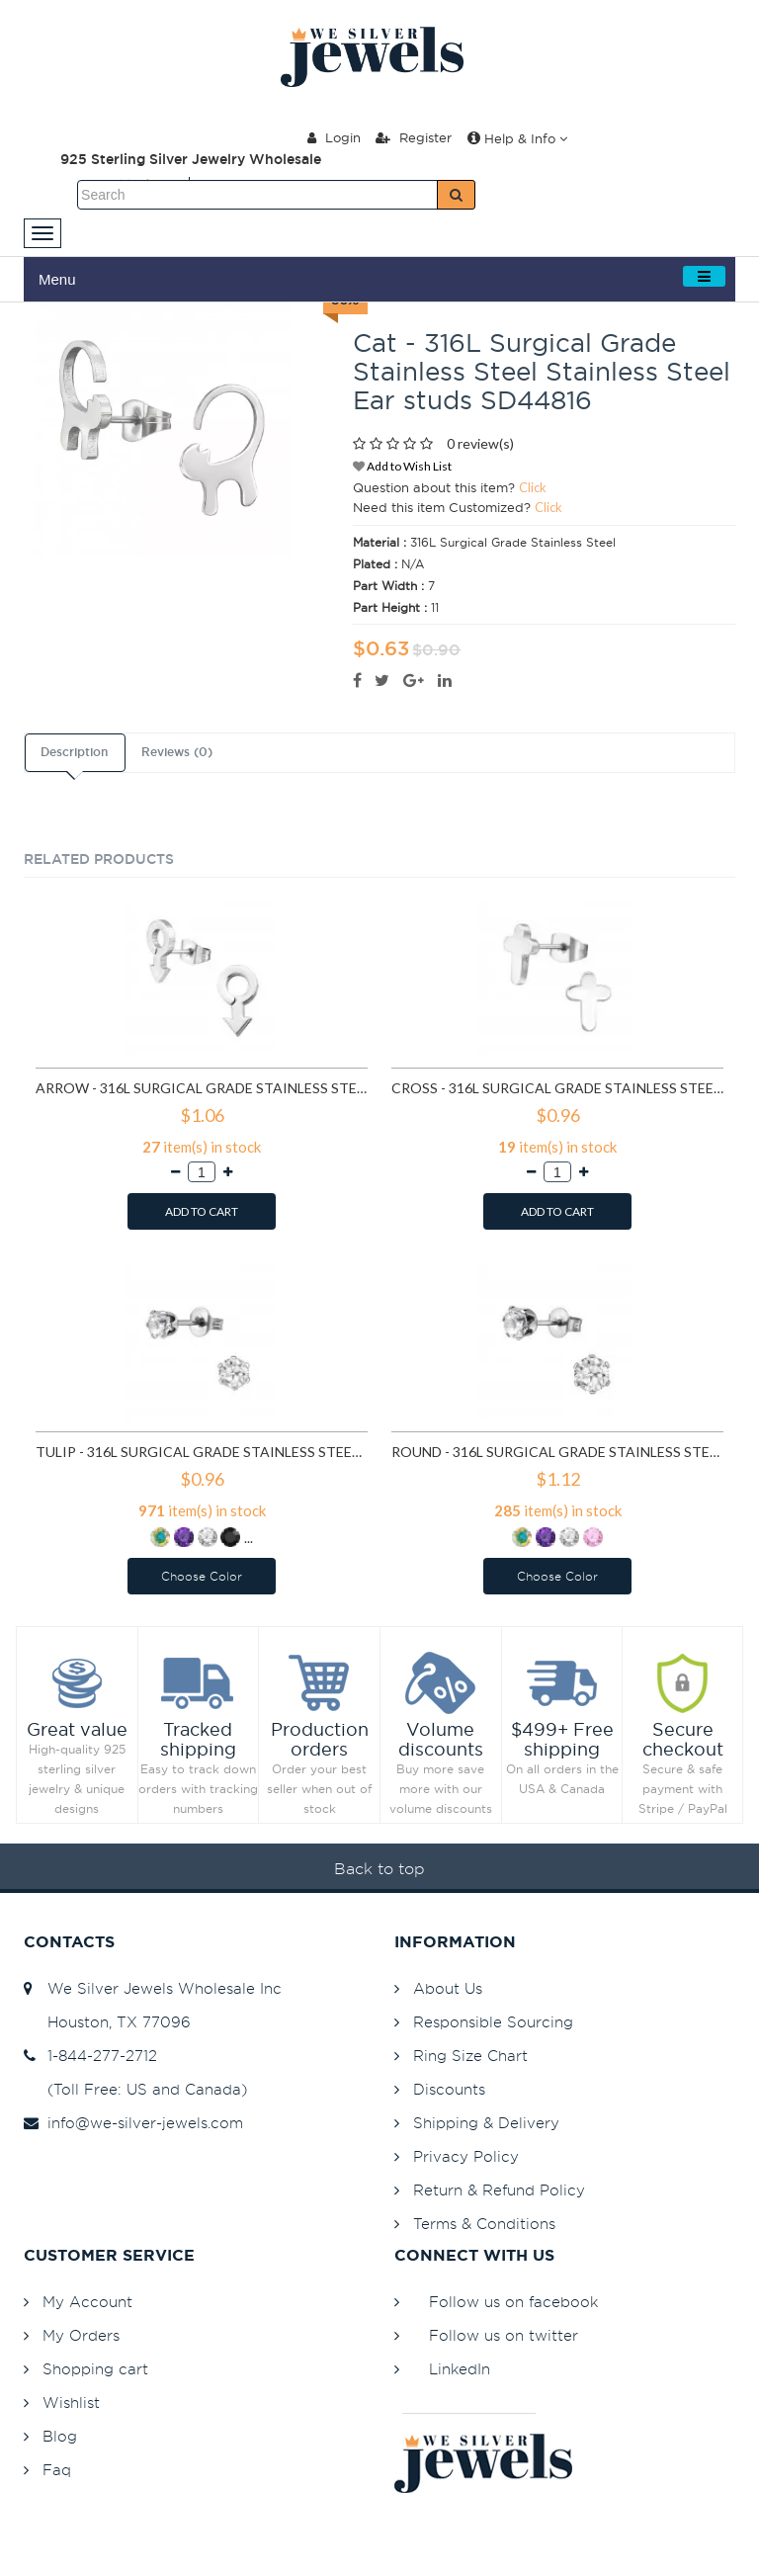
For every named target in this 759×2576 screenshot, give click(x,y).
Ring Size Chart (470, 2055)
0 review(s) (480, 443)
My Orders (81, 2335)
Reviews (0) (176, 752)
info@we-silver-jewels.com (133, 2122)
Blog (59, 2436)
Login (334, 137)
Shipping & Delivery (486, 2122)
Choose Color (201, 1576)
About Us (447, 1988)
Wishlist (71, 2402)
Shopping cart (95, 2369)
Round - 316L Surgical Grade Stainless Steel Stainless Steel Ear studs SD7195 (557, 1451)
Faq (56, 2469)
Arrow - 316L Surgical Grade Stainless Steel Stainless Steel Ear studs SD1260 (202, 1087)
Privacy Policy (466, 2156)
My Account (87, 2301)
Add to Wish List (402, 466)
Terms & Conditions (484, 2223)
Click (533, 487)
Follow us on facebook (513, 2301)
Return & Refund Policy (499, 2190)
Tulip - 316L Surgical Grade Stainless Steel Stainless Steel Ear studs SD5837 (202, 1451)
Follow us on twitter (503, 2335)
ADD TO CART (201, 1211)
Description (74, 752)
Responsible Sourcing (493, 2022)
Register (414, 137)
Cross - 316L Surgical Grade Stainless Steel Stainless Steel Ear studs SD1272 (557, 1087)
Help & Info (517, 138)
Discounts (449, 2089)
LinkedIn (459, 2369)
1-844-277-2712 (90, 2055)
